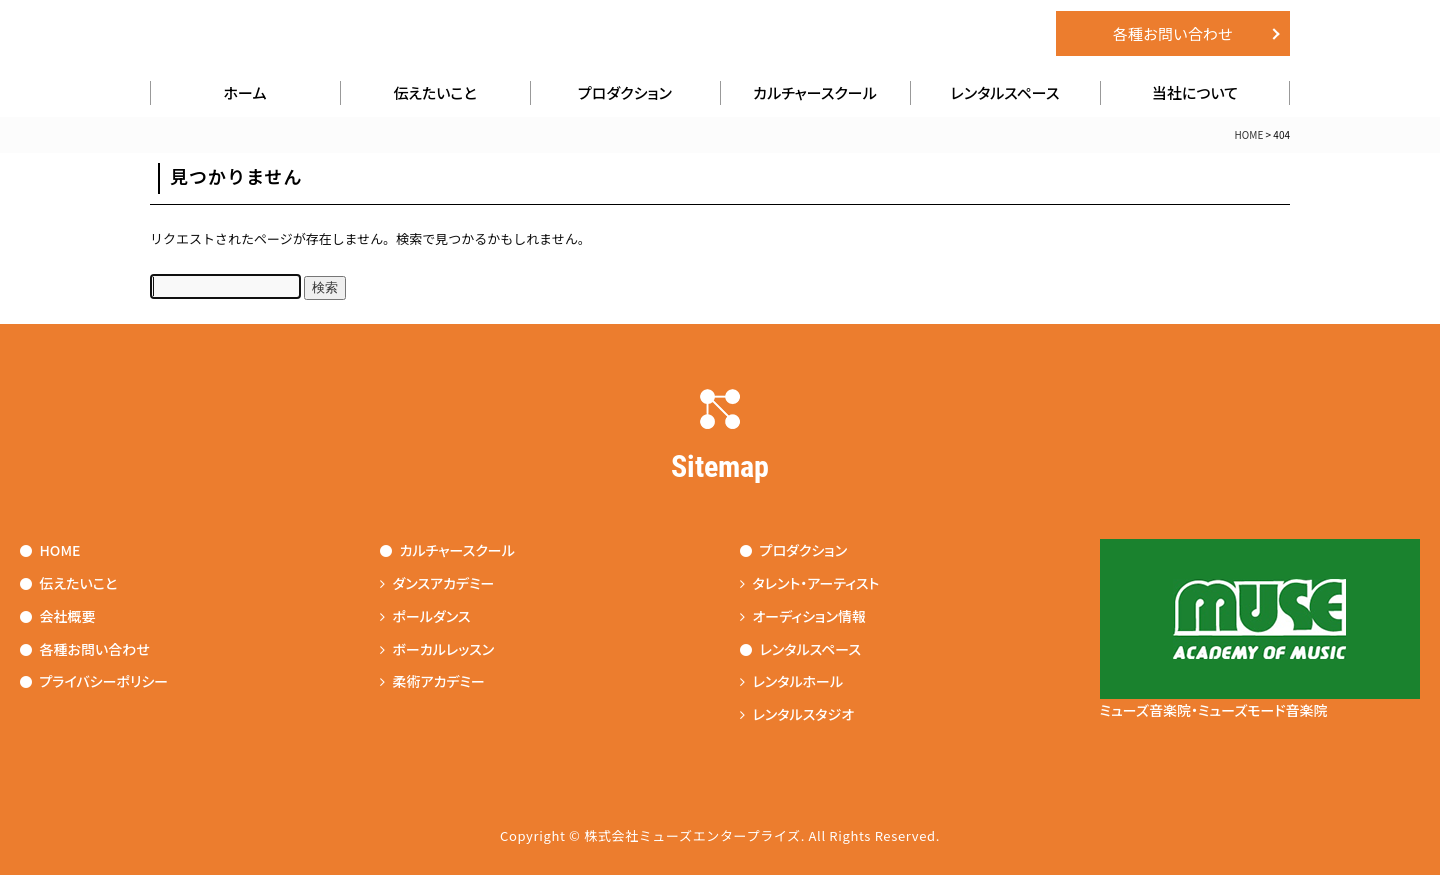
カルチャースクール (815, 92)
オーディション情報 (803, 616)
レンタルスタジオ (797, 714)
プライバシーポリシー (94, 681)
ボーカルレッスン (437, 649)
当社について (1195, 92)
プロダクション (625, 92)
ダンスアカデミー (437, 583)
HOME (1249, 134)
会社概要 (58, 616)
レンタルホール (792, 681)
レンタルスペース (1005, 92)
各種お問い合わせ (1173, 33)
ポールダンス (425, 616)
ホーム (245, 92)
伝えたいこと (434, 92)
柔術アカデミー (432, 681)
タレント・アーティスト (810, 583)
